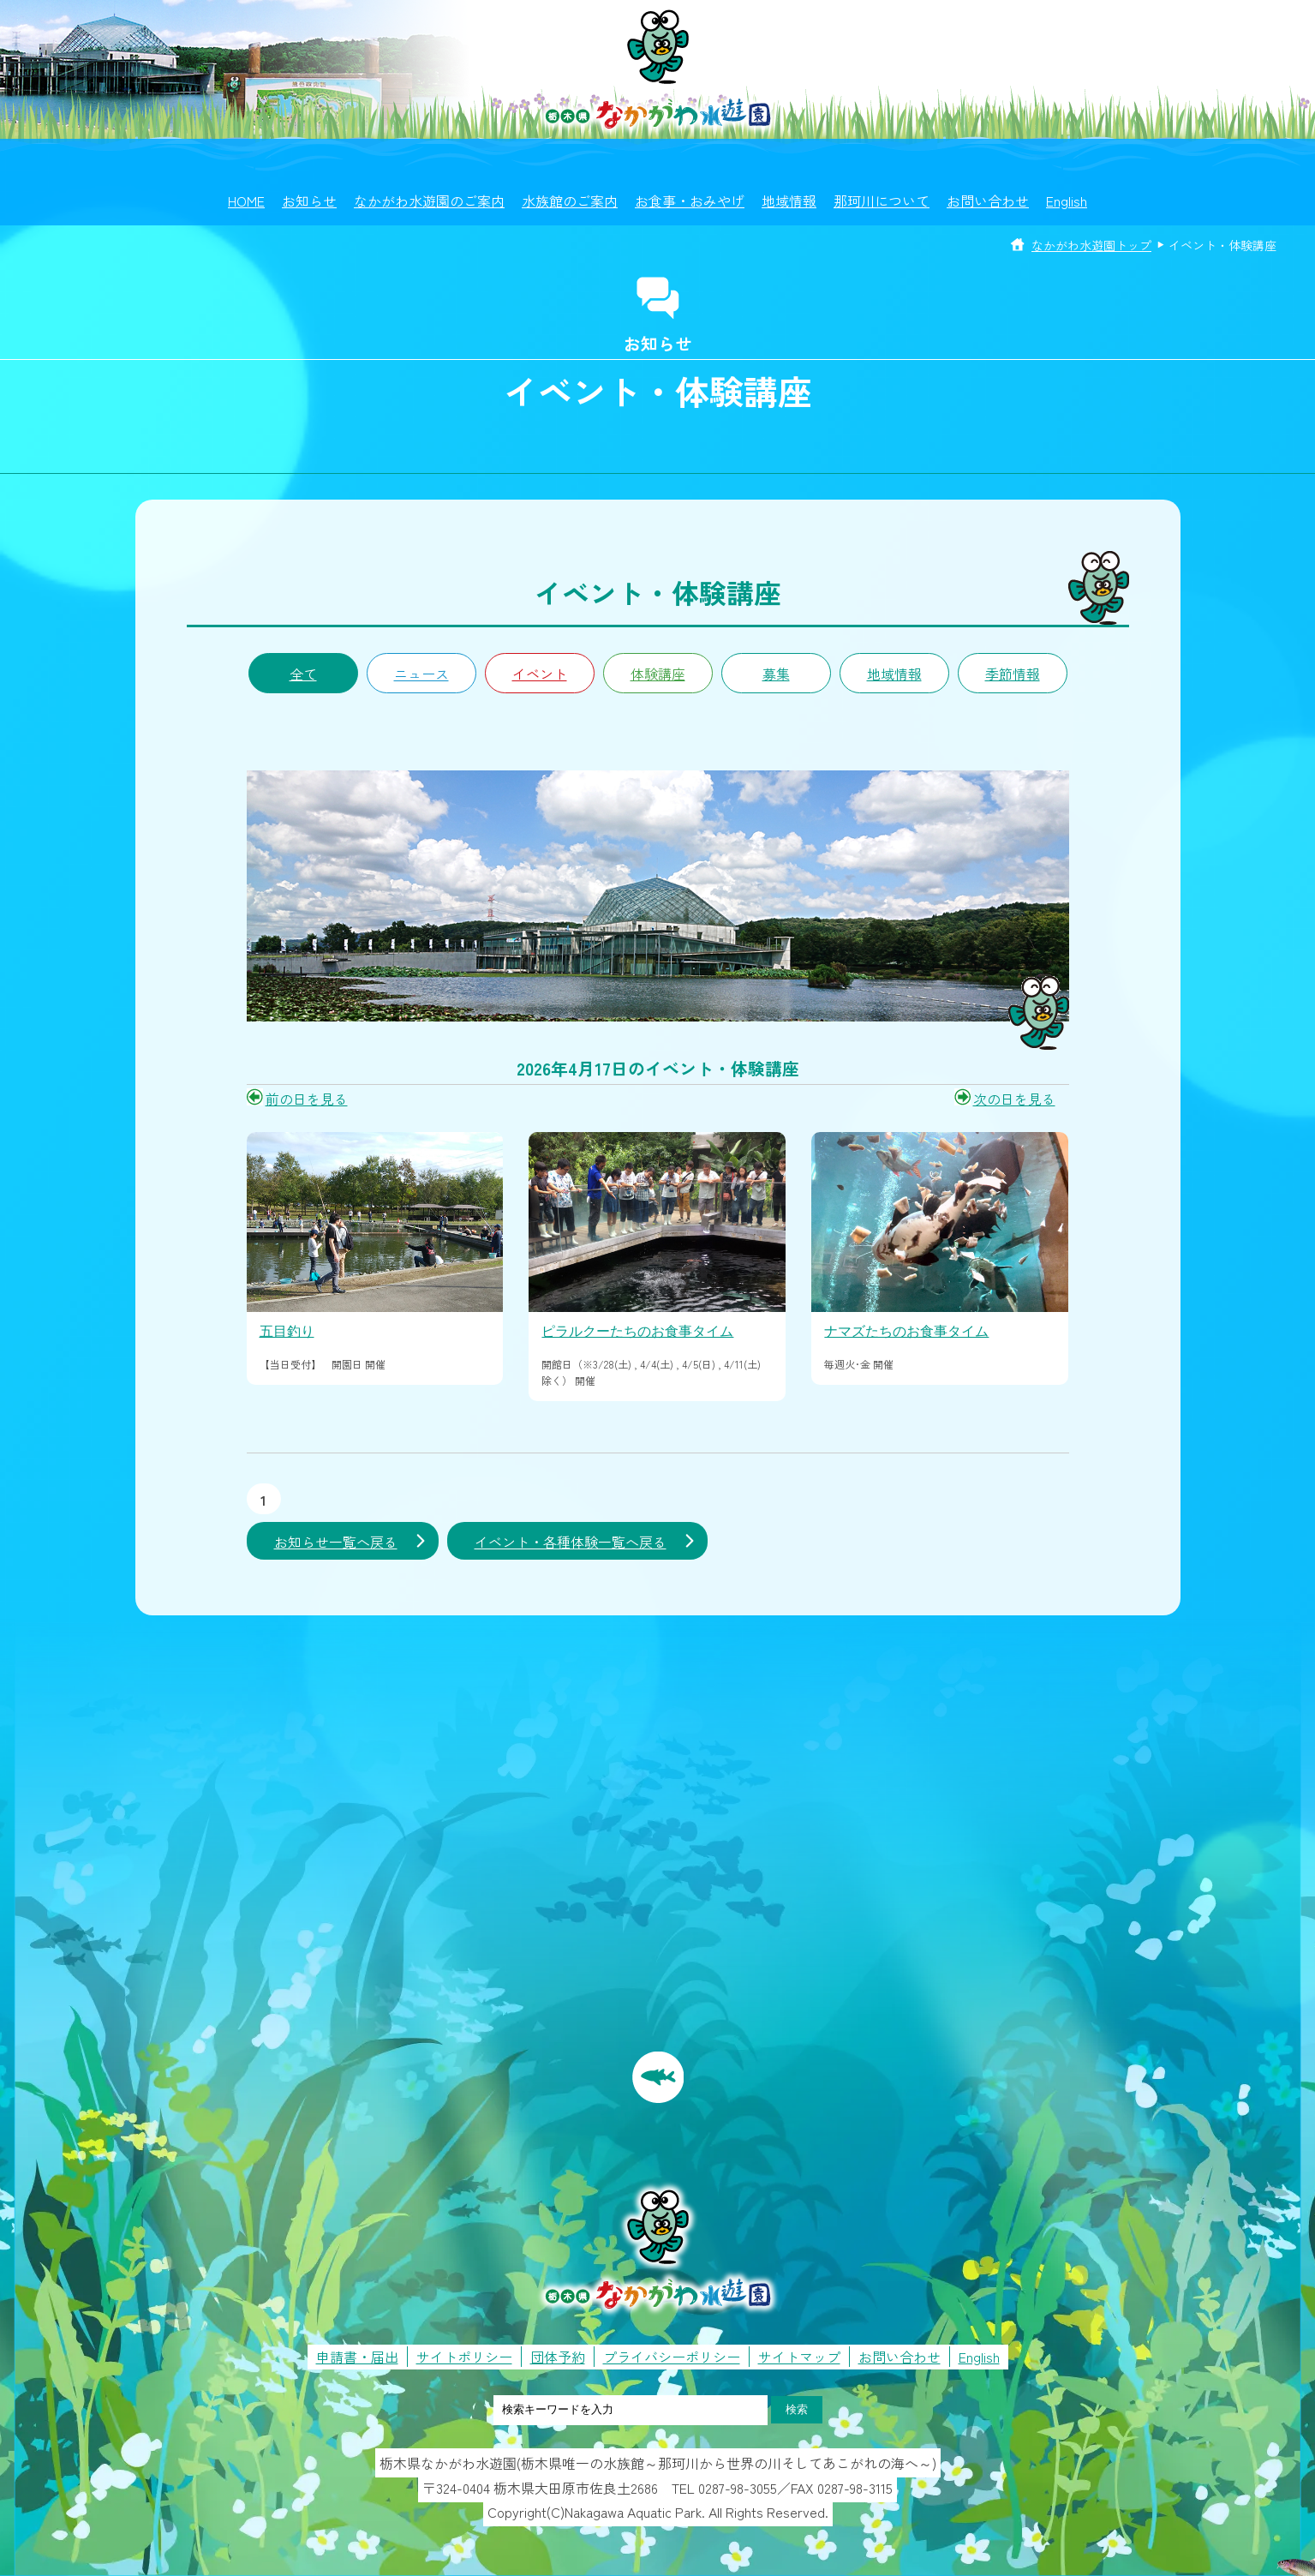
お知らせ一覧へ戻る (335, 1541)
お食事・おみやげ (689, 200)
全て (303, 673)
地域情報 (789, 200)
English (1066, 200)
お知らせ (309, 200)
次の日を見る (1014, 1098)
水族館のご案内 (570, 200)
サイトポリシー (464, 2356)
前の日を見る (307, 1098)
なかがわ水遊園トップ (1091, 245)
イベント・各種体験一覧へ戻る (570, 1541)
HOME (246, 200)
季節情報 (1012, 673)
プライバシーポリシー (671, 2356)
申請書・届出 (357, 2356)
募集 (776, 673)
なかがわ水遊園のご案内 (429, 200)
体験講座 (658, 673)
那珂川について (881, 200)
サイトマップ (799, 2356)
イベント (539, 673)
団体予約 (557, 2356)
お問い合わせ (988, 200)
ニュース (421, 673)
